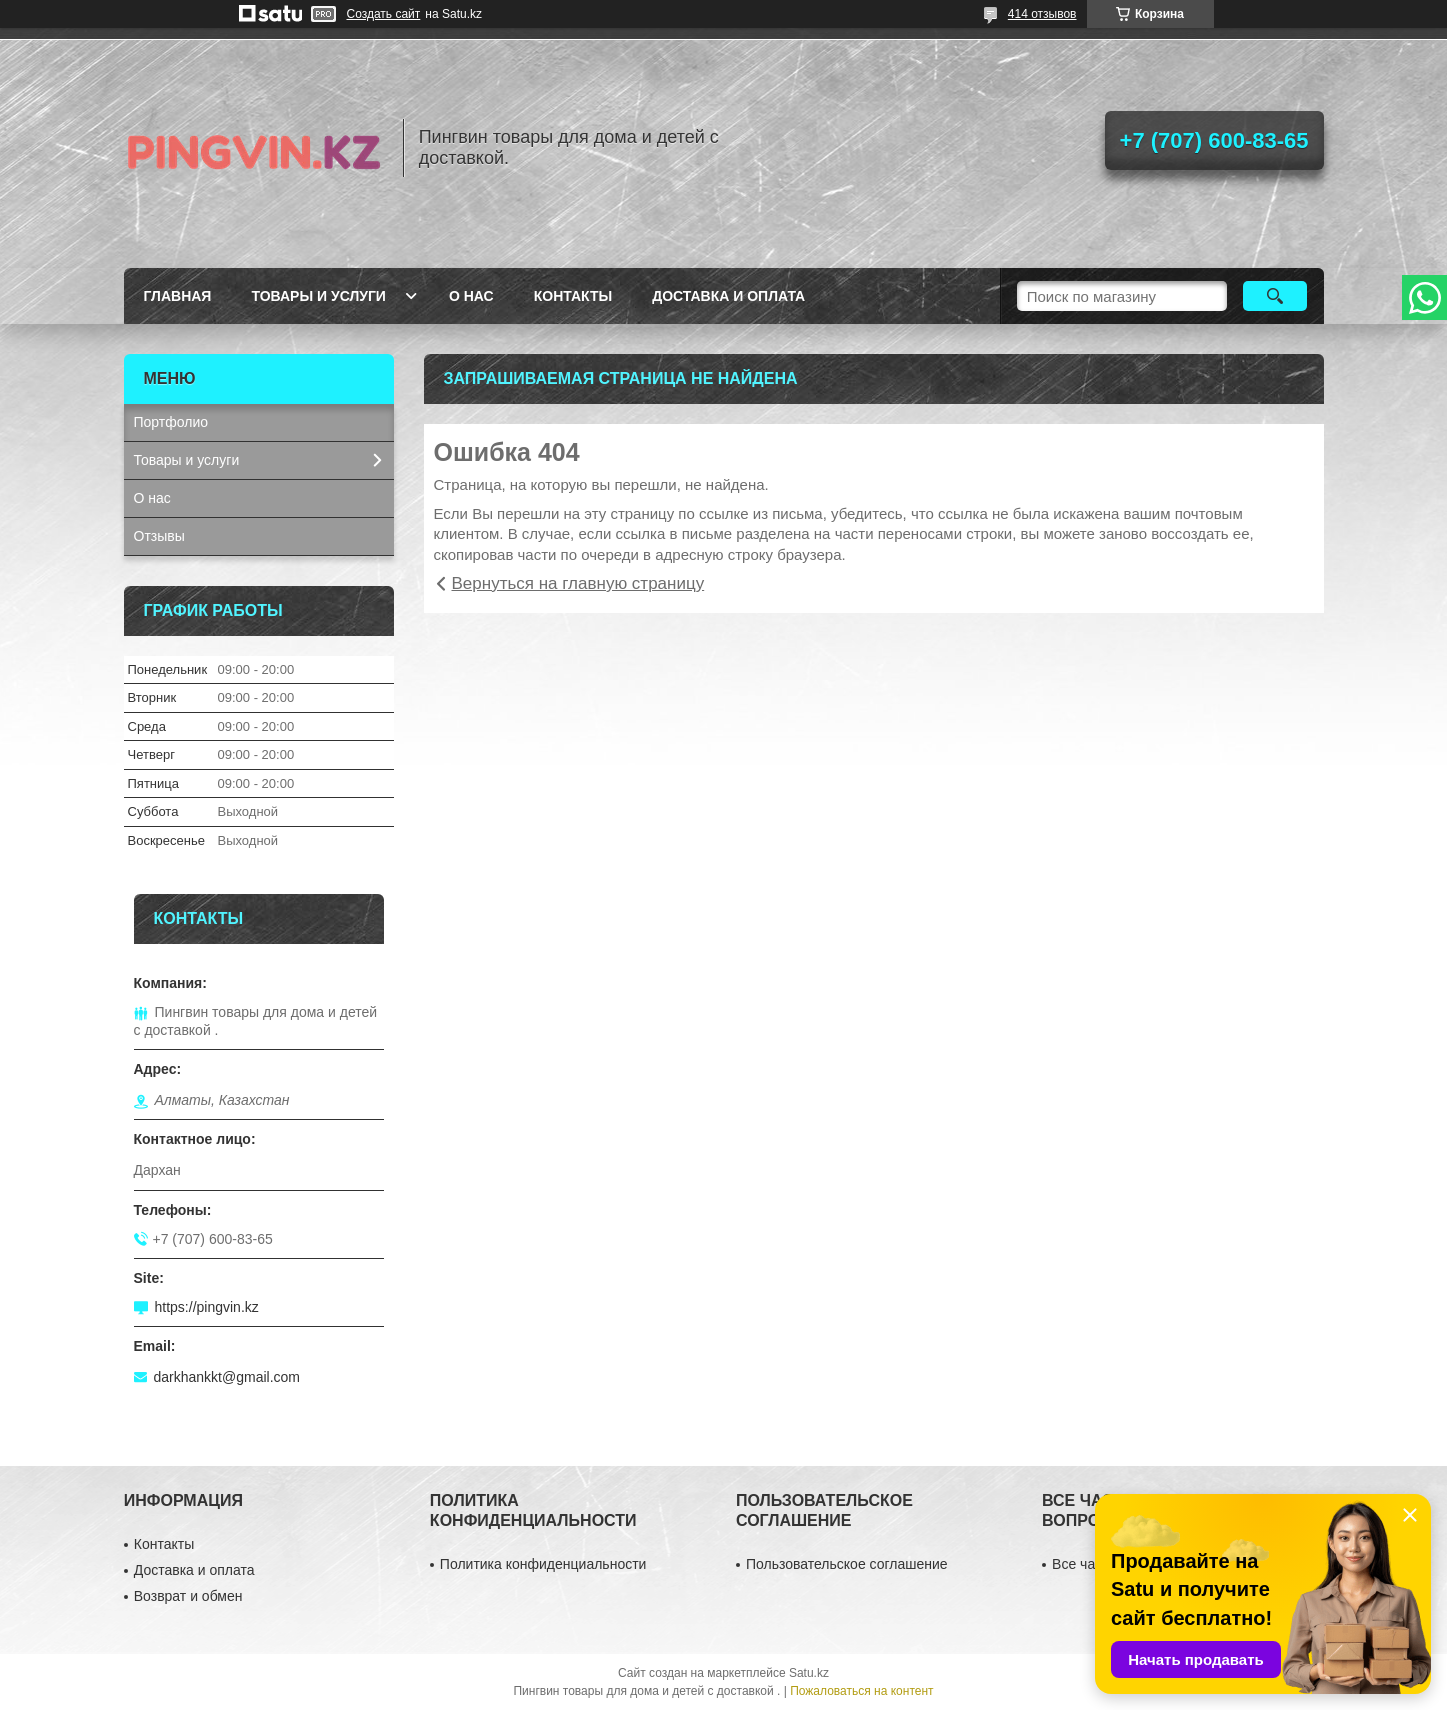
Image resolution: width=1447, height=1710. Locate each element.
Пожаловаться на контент (861, 1691)
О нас (471, 296)
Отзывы (159, 536)
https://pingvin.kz (207, 1307)
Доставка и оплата (728, 296)
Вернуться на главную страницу (578, 583)
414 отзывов (1042, 14)
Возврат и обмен (188, 1596)
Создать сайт (384, 14)
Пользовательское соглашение (847, 1564)
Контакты (573, 296)
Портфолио (171, 422)
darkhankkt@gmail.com (227, 1377)
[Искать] (1275, 296)
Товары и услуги (318, 296)
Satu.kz (809, 1673)
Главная (178, 296)
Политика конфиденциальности (543, 1564)
